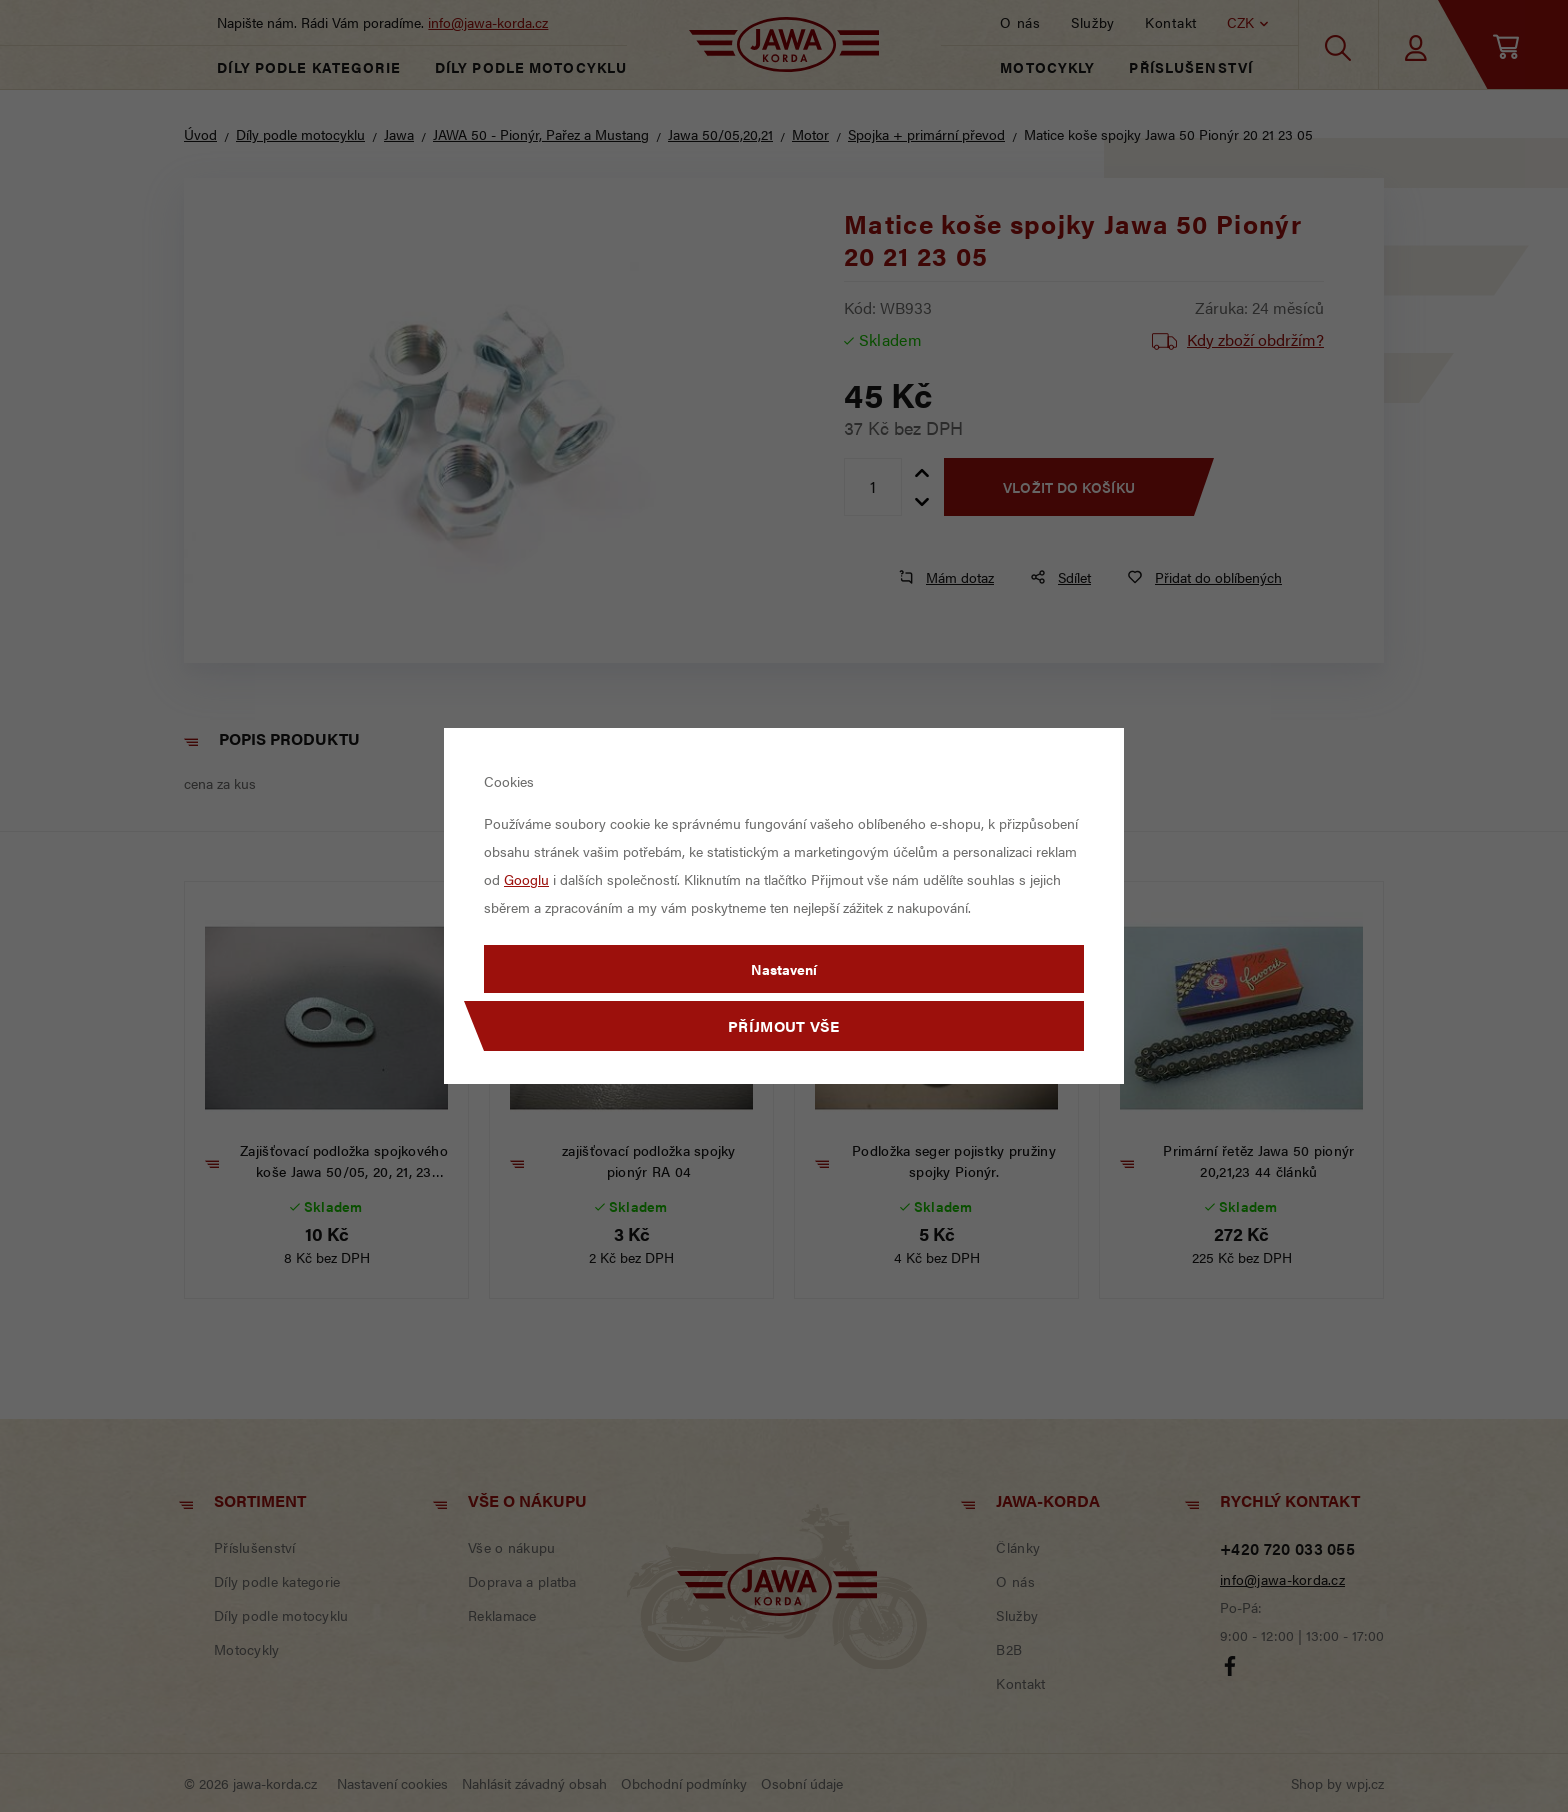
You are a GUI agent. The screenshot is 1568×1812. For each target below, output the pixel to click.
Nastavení (784, 969)
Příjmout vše (784, 1025)
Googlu (526, 879)
